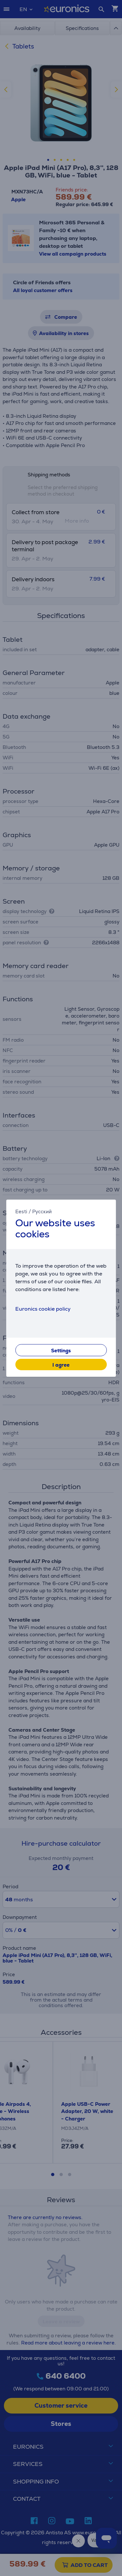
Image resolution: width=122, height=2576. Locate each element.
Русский (42, 1211)
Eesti (21, 1211)
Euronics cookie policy (43, 1308)
